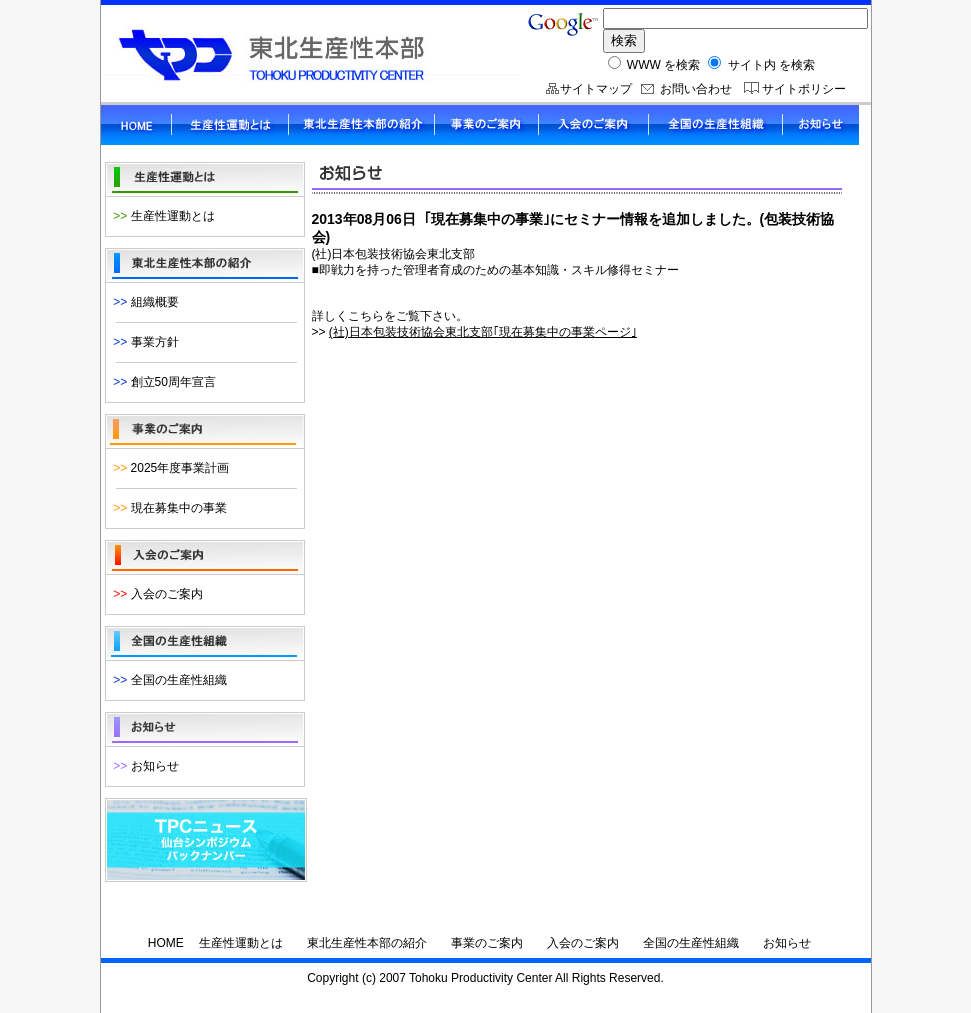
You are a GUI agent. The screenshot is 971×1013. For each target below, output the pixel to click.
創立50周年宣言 (161, 382)
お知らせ (143, 766)
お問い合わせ (696, 89)
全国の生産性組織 (167, 680)
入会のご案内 (155, 594)
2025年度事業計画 (168, 468)
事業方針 (143, 342)
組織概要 (143, 302)
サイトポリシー (804, 89)
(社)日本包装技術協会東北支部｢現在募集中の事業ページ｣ (483, 332)
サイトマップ (596, 89)
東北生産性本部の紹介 (367, 943)
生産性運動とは (161, 216)
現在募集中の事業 (167, 508)
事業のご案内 (487, 943)
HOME (166, 943)
